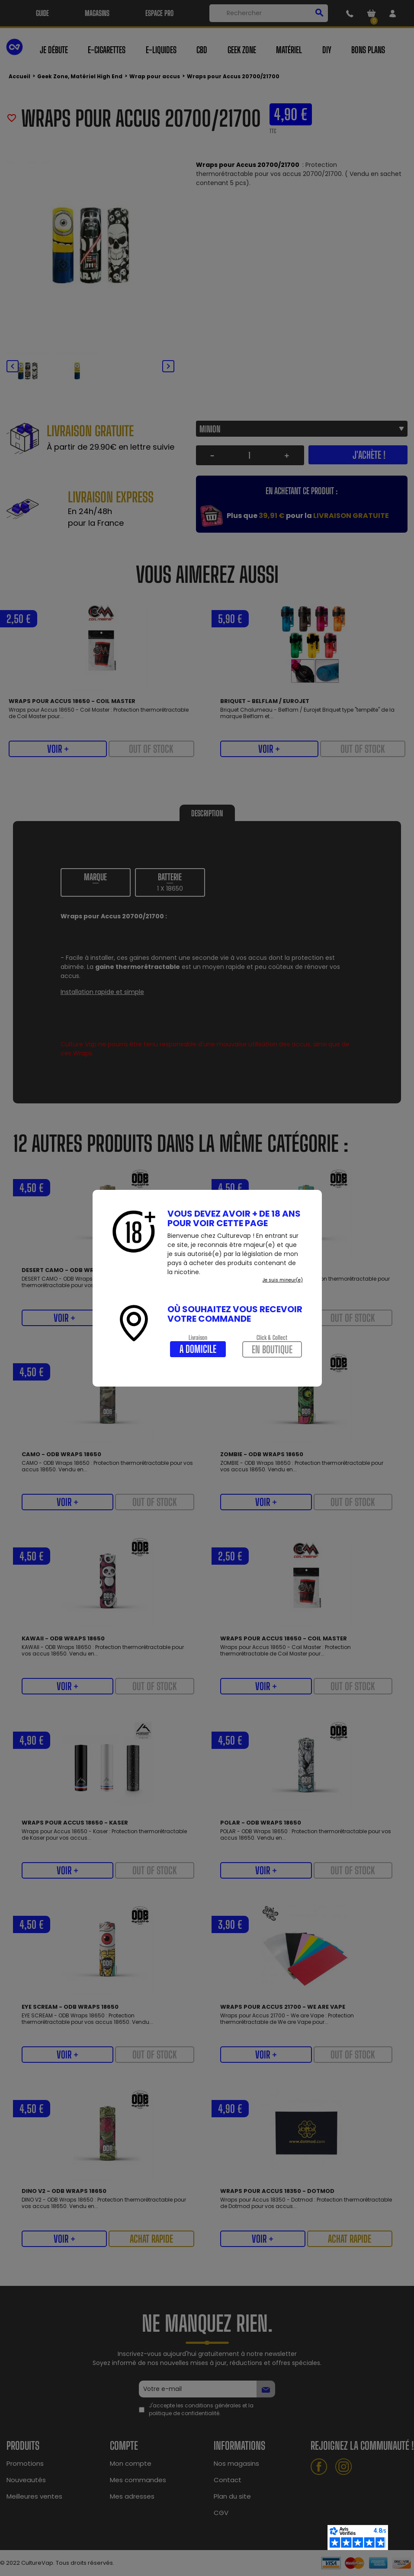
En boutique (272, 1349)
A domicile (198, 1349)
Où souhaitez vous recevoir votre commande (234, 1313)
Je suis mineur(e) (283, 1280)
